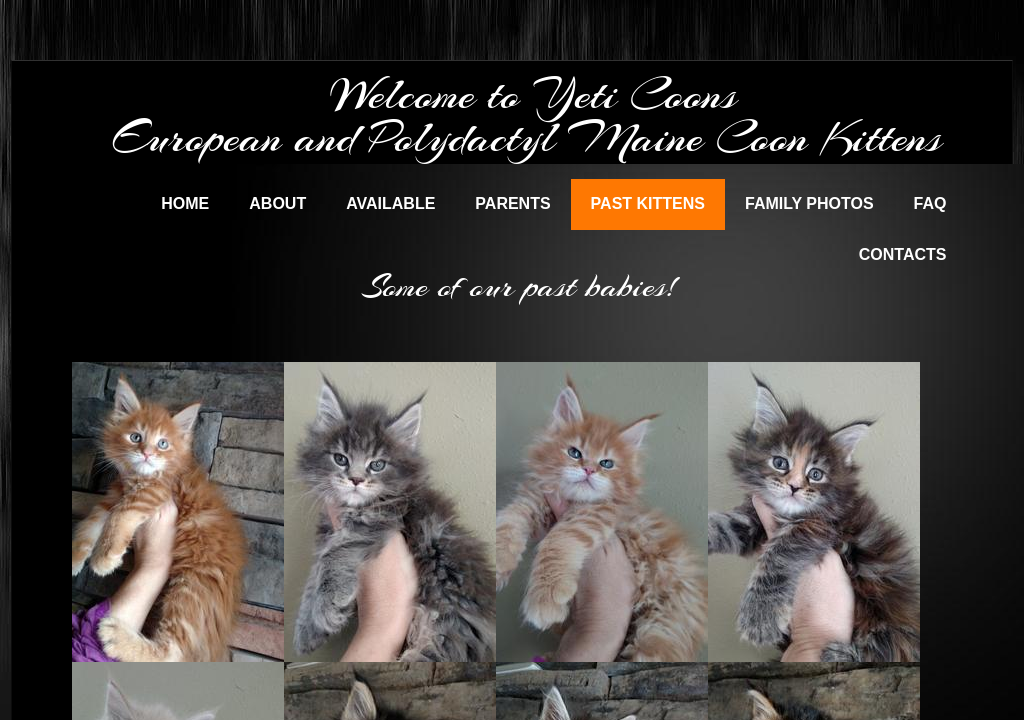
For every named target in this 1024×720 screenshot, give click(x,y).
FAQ (930, 203)
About (277, 203)
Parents (512, 203)
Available (390, 203)
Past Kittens (648, 203)
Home (185, 203)
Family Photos (809, 203)
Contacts (903, 254)
